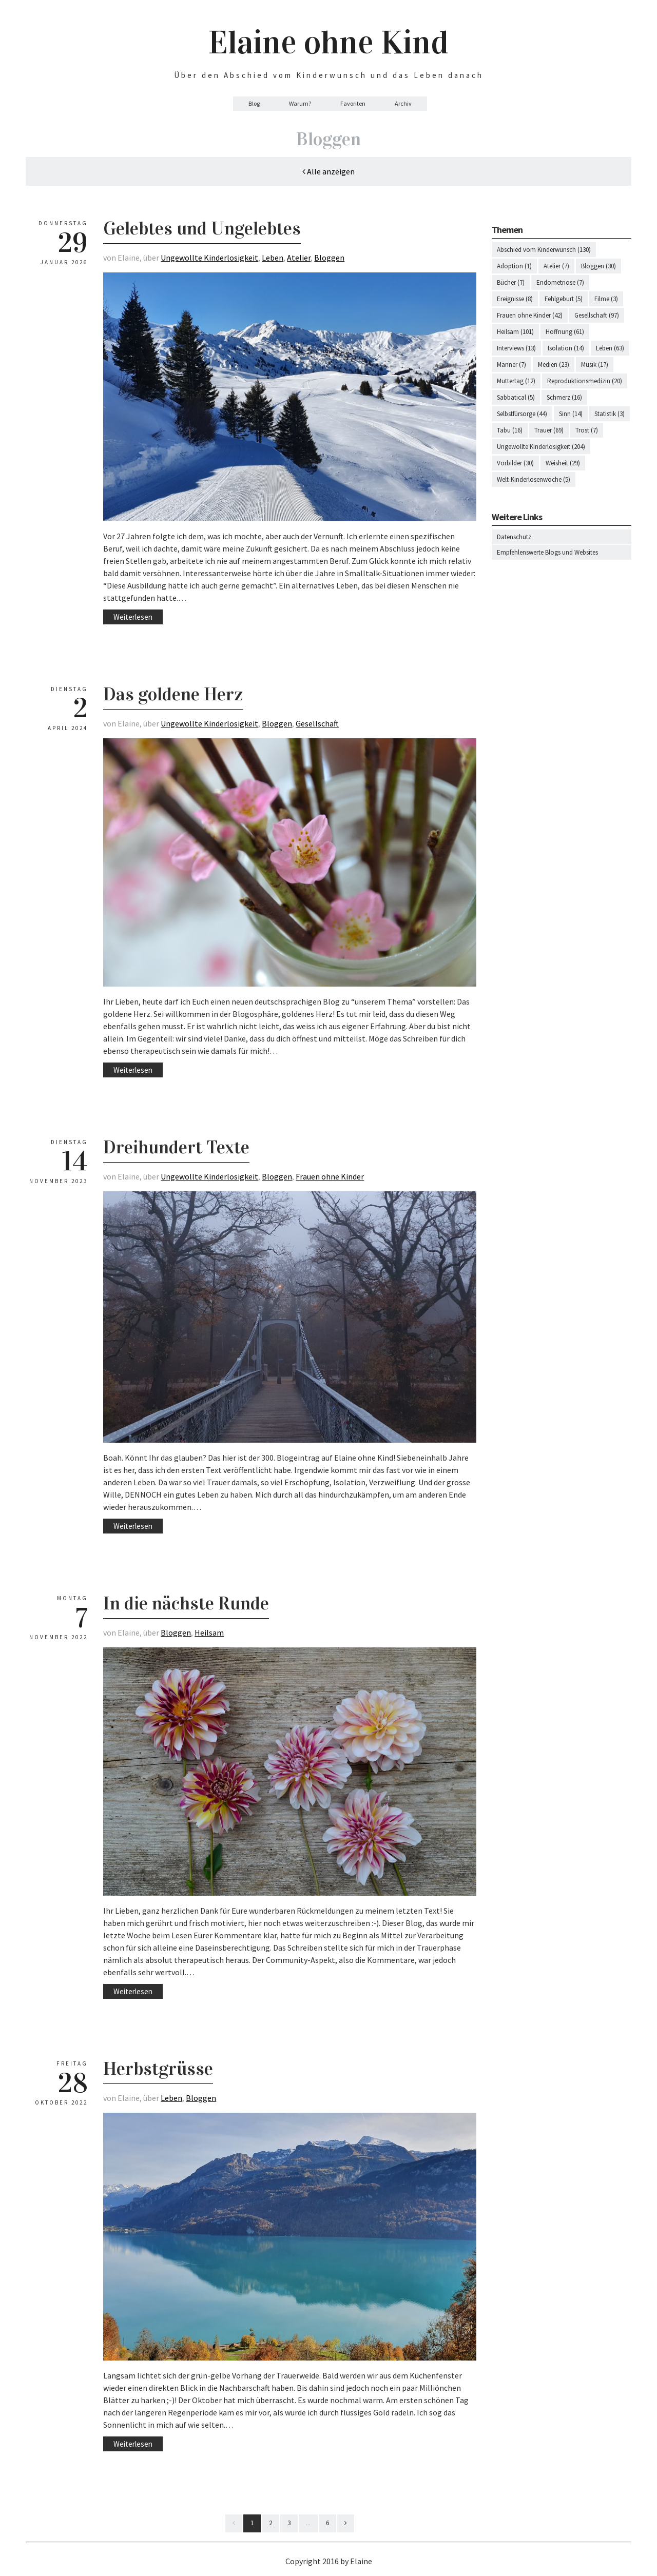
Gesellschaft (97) (596, 315)
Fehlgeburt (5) (564, 298)
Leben (272, 257)
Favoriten (352, 103)
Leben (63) (610, 348)
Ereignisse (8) (515, 298)
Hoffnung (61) (565, 331)
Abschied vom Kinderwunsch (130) (544, 249)
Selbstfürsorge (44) (522, 413)
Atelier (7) (556, 266)
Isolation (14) (566, 348)
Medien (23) (553, 364)
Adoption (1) (514, 266)
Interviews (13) (516, 348)
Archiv (403, 103)
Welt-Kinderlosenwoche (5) (533, 479)
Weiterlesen (132, 617)
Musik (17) (594, 364)
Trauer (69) (549, 430)
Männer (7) (511, 364)
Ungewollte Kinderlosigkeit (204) (541, 446)
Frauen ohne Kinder (330, 1176)
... (308, 2523)
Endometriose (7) (560, 282)
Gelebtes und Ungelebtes (202, 228)
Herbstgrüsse (158, 2068)
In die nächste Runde (186, 1603)
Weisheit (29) (563, 463)
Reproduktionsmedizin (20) (584, 381)
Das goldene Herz (173, 694)
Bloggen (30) (598, 266)
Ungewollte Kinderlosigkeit (209, 257)
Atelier (299, 257)
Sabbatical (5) (516, 397)
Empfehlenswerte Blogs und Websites (547, 552)
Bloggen (329, 257)
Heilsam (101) (515, 331)
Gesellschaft (317, 723)
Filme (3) (606, 298)
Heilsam (209, 1632)
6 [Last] (327, 2523)
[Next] (345, 2523)
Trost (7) (586, 430)
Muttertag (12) (516, 381)
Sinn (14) (571, 413)
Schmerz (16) (564, 397)
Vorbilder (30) (515, 463)
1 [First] (252, 2523)
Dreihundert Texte (176, 1147)
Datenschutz (514, 537)
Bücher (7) (511, 282)
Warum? (300, 103)
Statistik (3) (609, 413)
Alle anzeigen (328, 171)
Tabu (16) (510, 430)
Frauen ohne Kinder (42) (530, 315)
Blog (254, 103)
